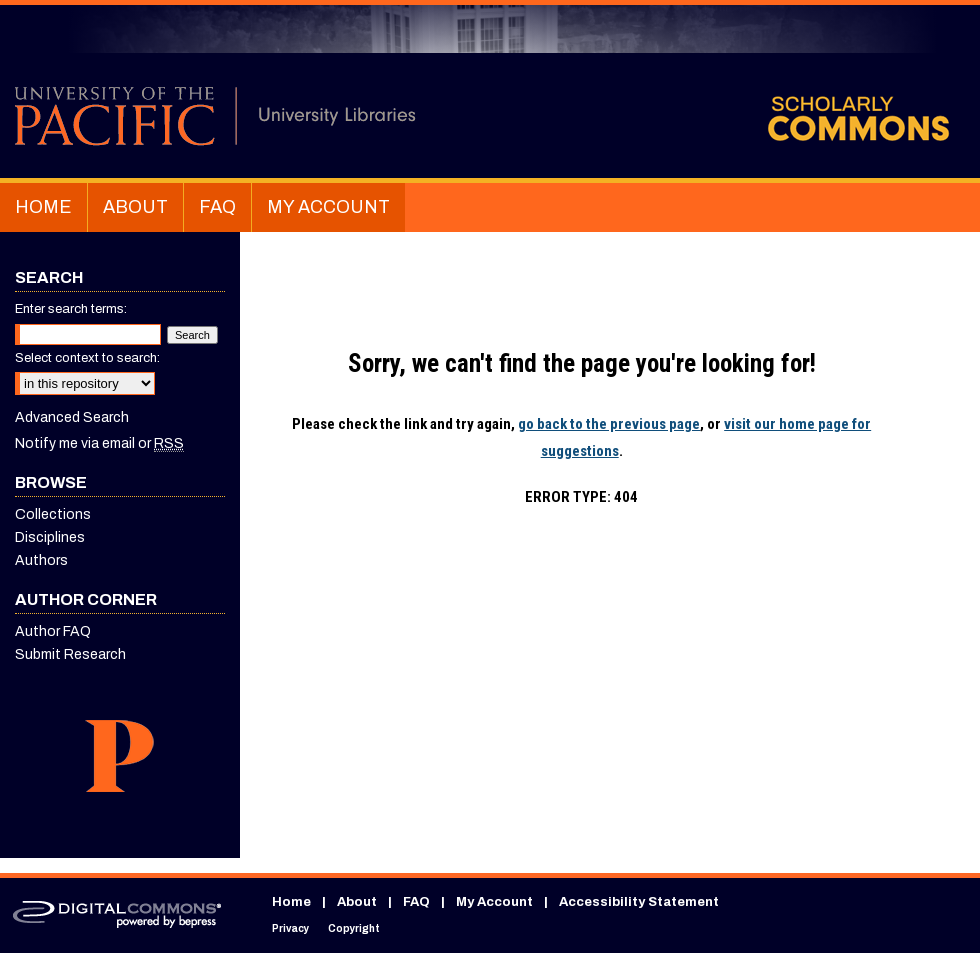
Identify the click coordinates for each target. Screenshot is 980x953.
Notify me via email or (99, 443)
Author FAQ (53, 631)
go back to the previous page (609, 424)
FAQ (416, 902)
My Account (494, 902)
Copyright (354, 928)
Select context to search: (87, 358)
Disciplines (50, 537)
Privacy (290, 928)
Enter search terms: (71, 309)
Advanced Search (72, 417)
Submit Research (70, 654)
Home (291, 902)
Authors (41, 560)
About (357, 902)
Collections (53, 514)
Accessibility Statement (639, 902)
